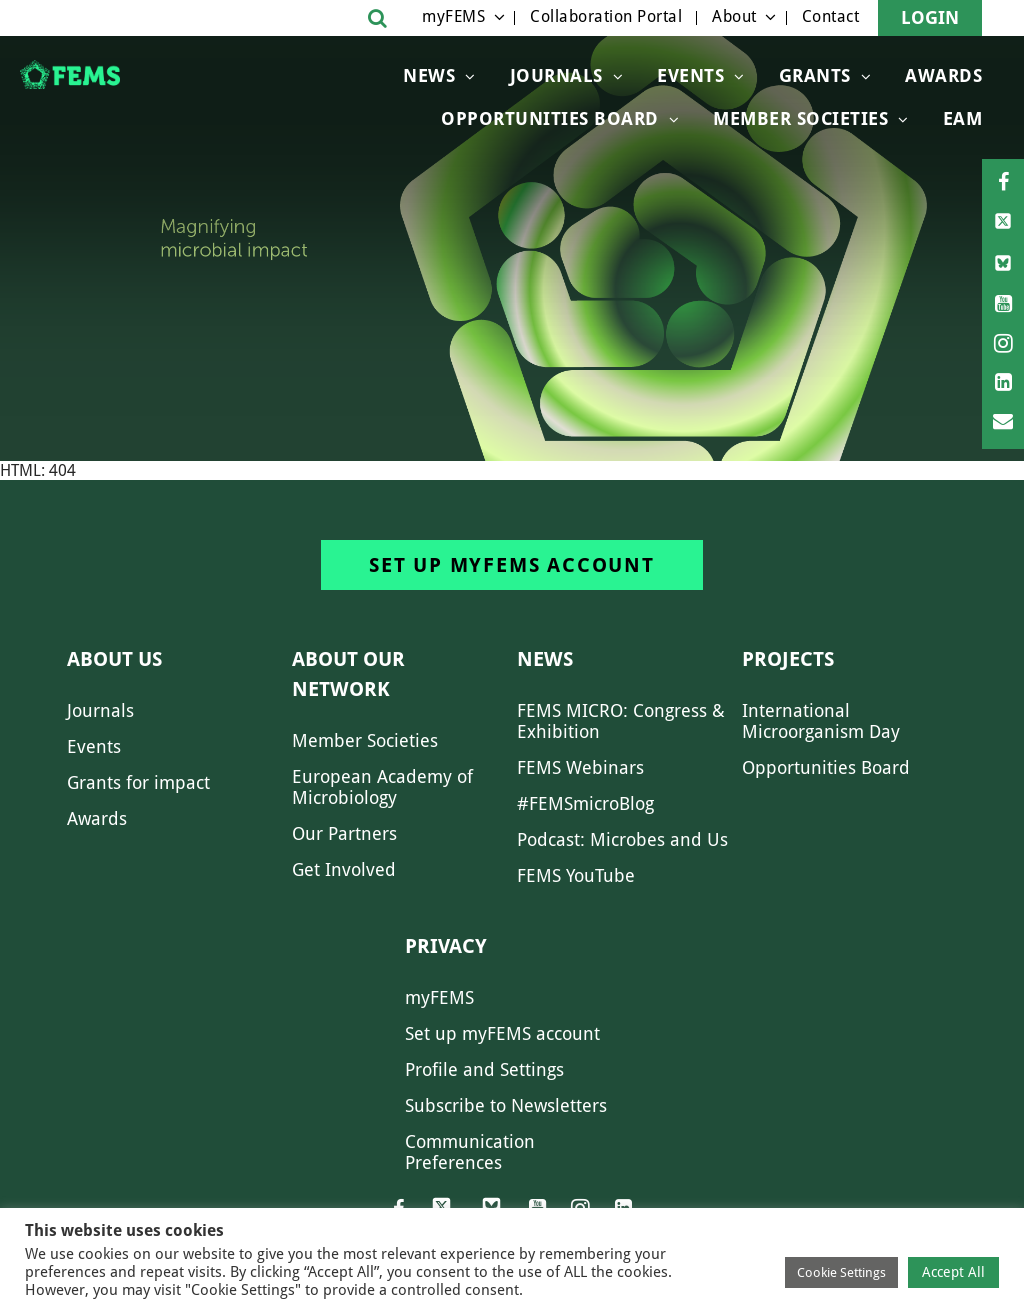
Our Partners (344, 833)
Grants (815, 75)
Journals (556, 75)
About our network (348, 674)
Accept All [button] (953, 1272)
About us (114, 659)
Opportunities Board (826, 767)
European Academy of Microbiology (382, 787)
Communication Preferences (470, 1152)
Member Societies (800, 118)
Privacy (446, 946)
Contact (831, 16)
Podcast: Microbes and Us (622, 839)
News (429, 75)
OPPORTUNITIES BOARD (550, 118)
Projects (788, 659)
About (734, 16)
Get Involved (344, 869)
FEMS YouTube (576, 875)
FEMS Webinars (580, 767)
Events (690, 75)
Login (930, 17)
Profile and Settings (484, 1069)
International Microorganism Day (821, 721)
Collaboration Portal (606, 16)
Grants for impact (138, 782)
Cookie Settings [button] (841, 1272)
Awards (943, 75)
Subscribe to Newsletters (506, 1105)
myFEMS (453, 16)
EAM (963, 118)
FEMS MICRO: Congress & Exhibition (621, 721)
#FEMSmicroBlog (585, 803)
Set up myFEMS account (512, 565)
